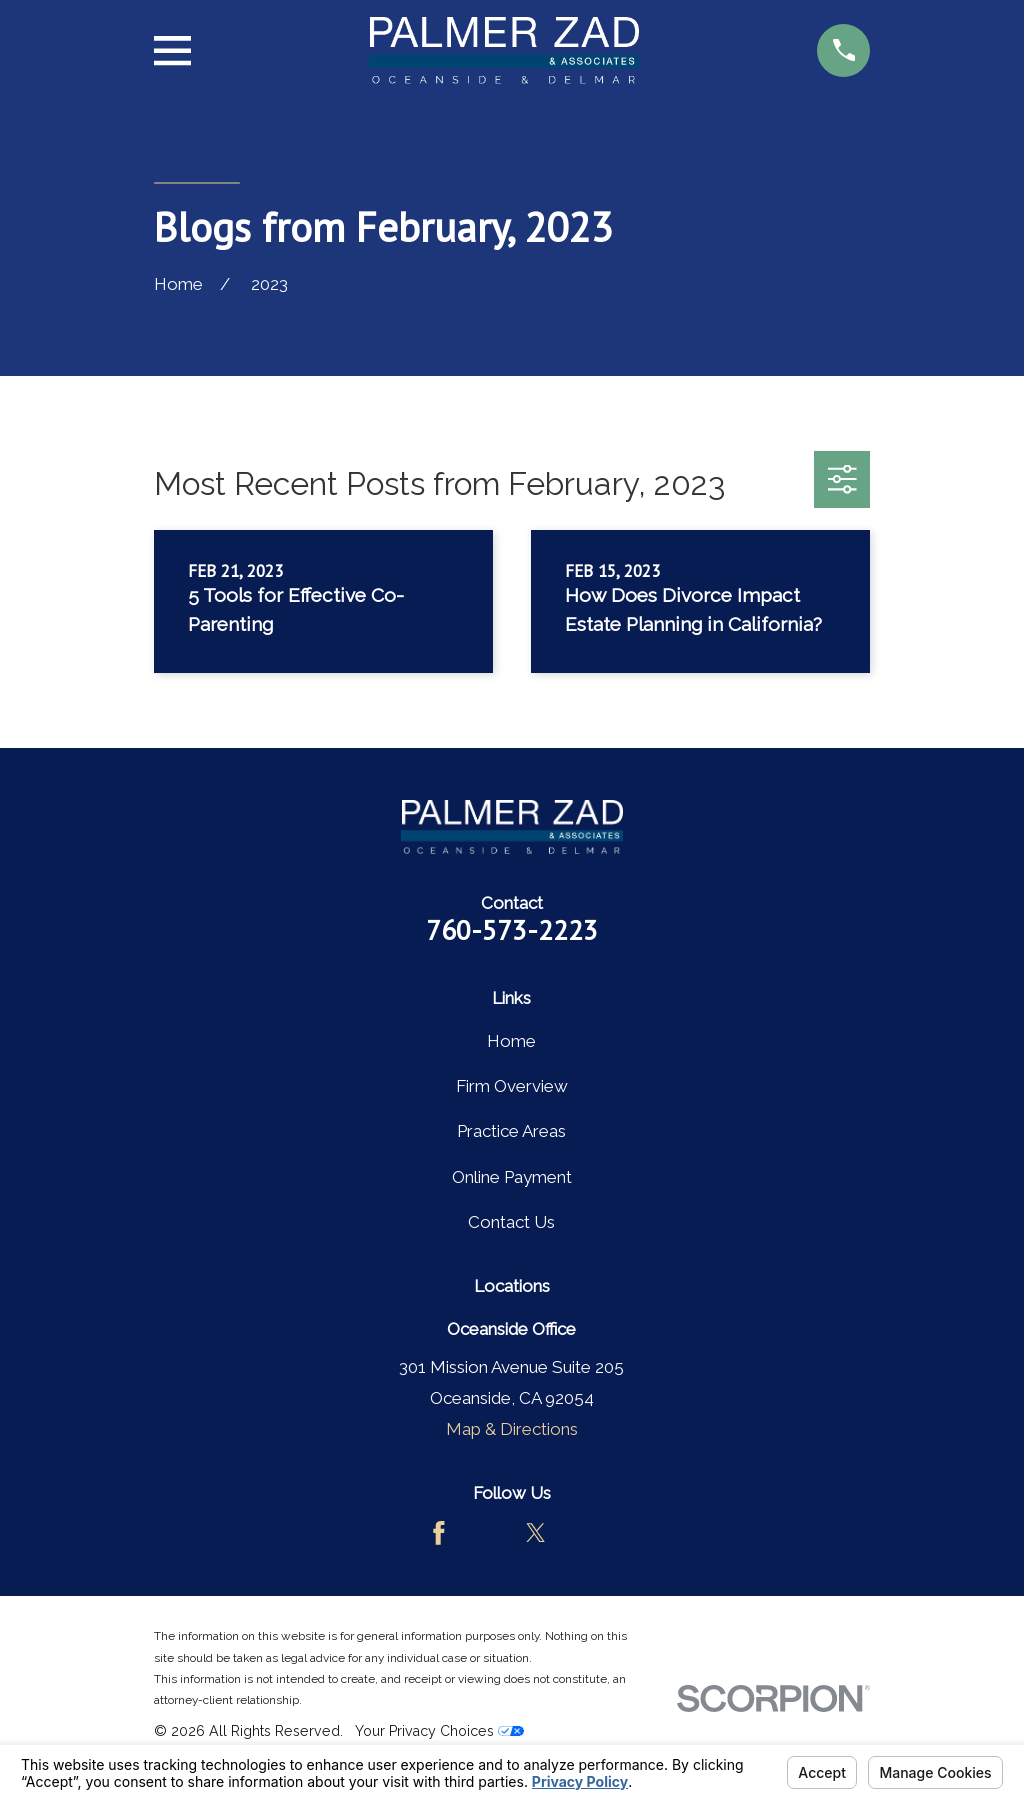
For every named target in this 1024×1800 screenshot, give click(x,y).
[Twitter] (536, 1533)
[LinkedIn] (585, 1533)
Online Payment (512, 1177)
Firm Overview (512, 1086)
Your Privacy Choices (439, 1731)
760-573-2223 (512, 930)
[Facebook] (439, 1533)
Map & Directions (512, 1429)
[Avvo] (488, 1533)
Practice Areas (511, 1131)
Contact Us (511, 1222)
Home (511, 1041)
